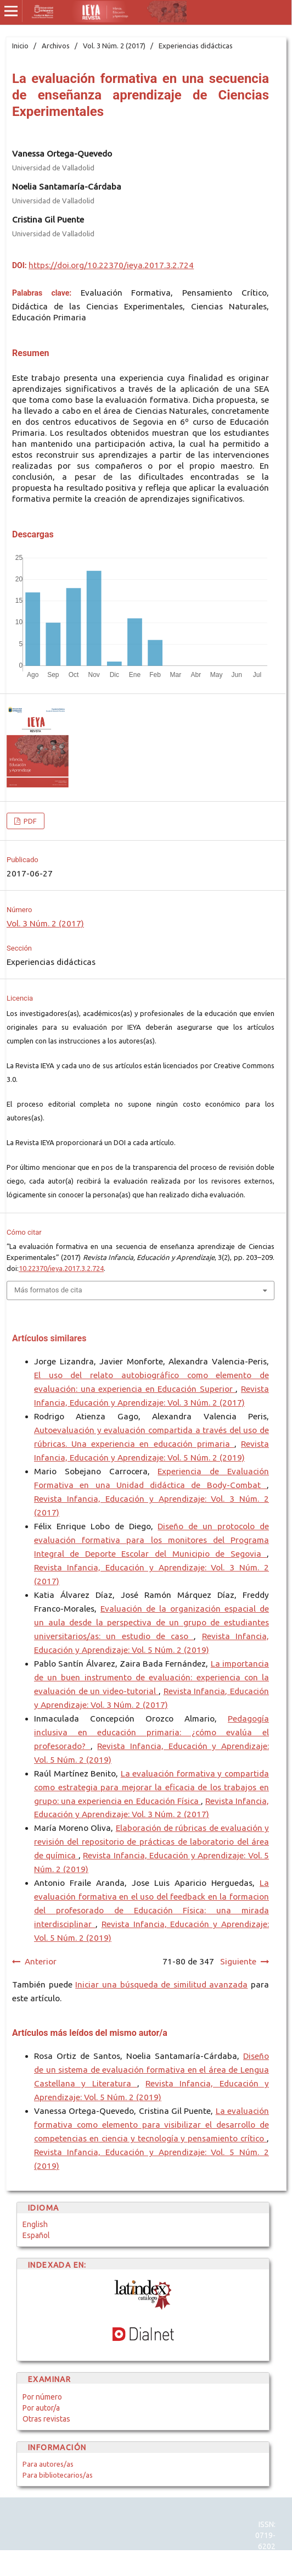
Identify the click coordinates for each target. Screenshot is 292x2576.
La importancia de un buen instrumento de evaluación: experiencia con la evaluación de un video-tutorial (151, 1677)
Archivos (56, 45)
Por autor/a (41, 2407)
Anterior (41, 1961)
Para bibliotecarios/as (58, 2475)
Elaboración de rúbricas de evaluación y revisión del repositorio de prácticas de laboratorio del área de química (151, 1841)
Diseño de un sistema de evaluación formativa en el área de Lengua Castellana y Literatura (151, 2069)
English (35, 2224)
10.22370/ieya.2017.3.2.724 (61, 1268)
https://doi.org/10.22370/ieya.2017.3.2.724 (111, 265)
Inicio (20, 45)
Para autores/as (48, 2464)
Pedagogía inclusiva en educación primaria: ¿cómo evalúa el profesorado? (151, 1732)
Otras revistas (46, 2418)
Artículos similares (49, 1338)
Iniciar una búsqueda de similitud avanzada (161, 1984)
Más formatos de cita (48, 1290)
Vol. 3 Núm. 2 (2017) (114, 45)
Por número (42, 2396)
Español (36, 2235)
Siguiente (238, 1961)
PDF (29, 821)
